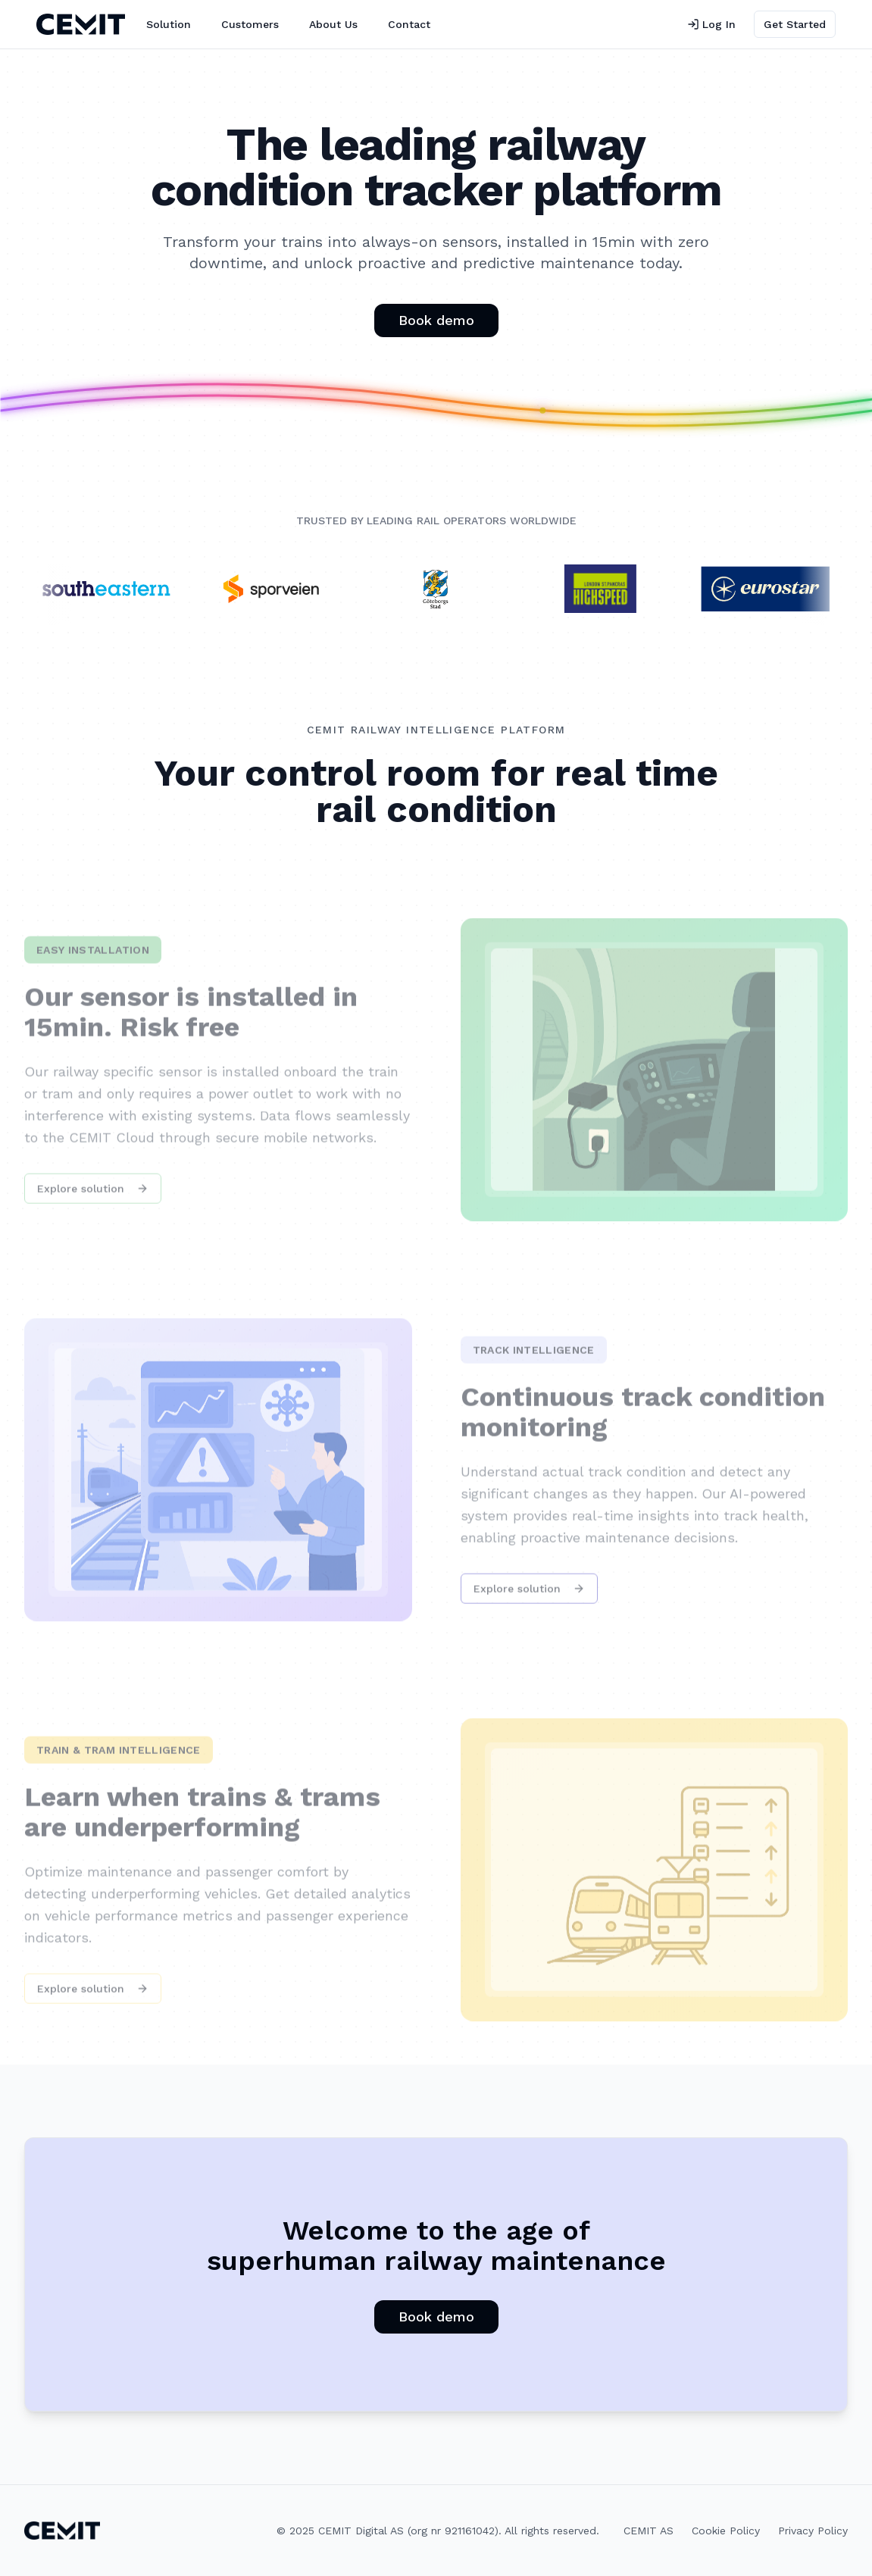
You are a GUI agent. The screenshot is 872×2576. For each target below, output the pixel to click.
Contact (409, 24)
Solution (168, 24)
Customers (250, 24)
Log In (711, 24)
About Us (333, 24)
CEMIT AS (649, 2530)
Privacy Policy (813, 2530)
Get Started (795, 24)
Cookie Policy (726, 2530)
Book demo (436, 320)
